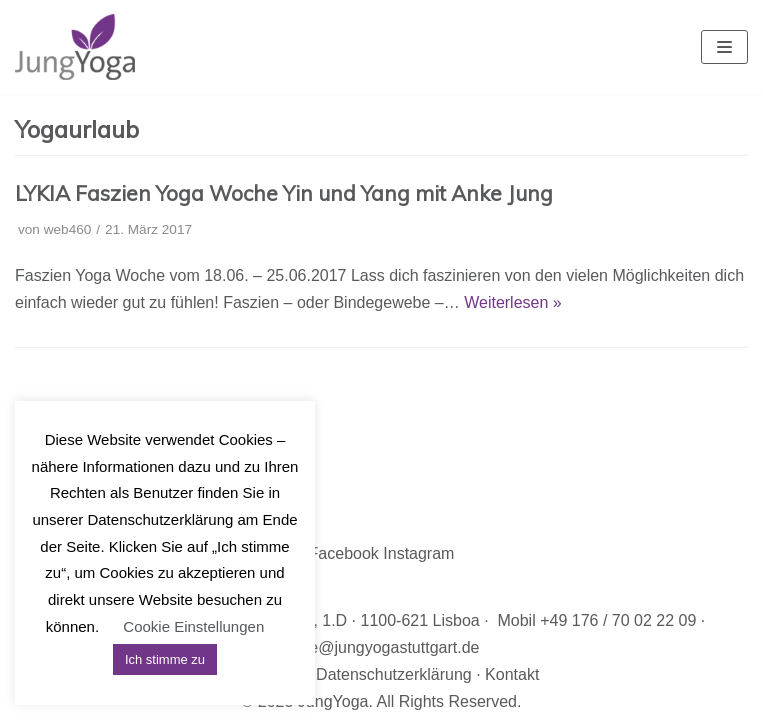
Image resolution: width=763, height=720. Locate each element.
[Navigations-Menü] (724, 47)
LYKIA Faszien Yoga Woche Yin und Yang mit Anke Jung (284, 193)
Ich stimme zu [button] (165, 659)
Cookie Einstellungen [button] (193, 626)
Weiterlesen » (513, 302)
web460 (68, 229)
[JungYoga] (75, 47)
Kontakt (512, 674)
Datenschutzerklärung (394, 674)
